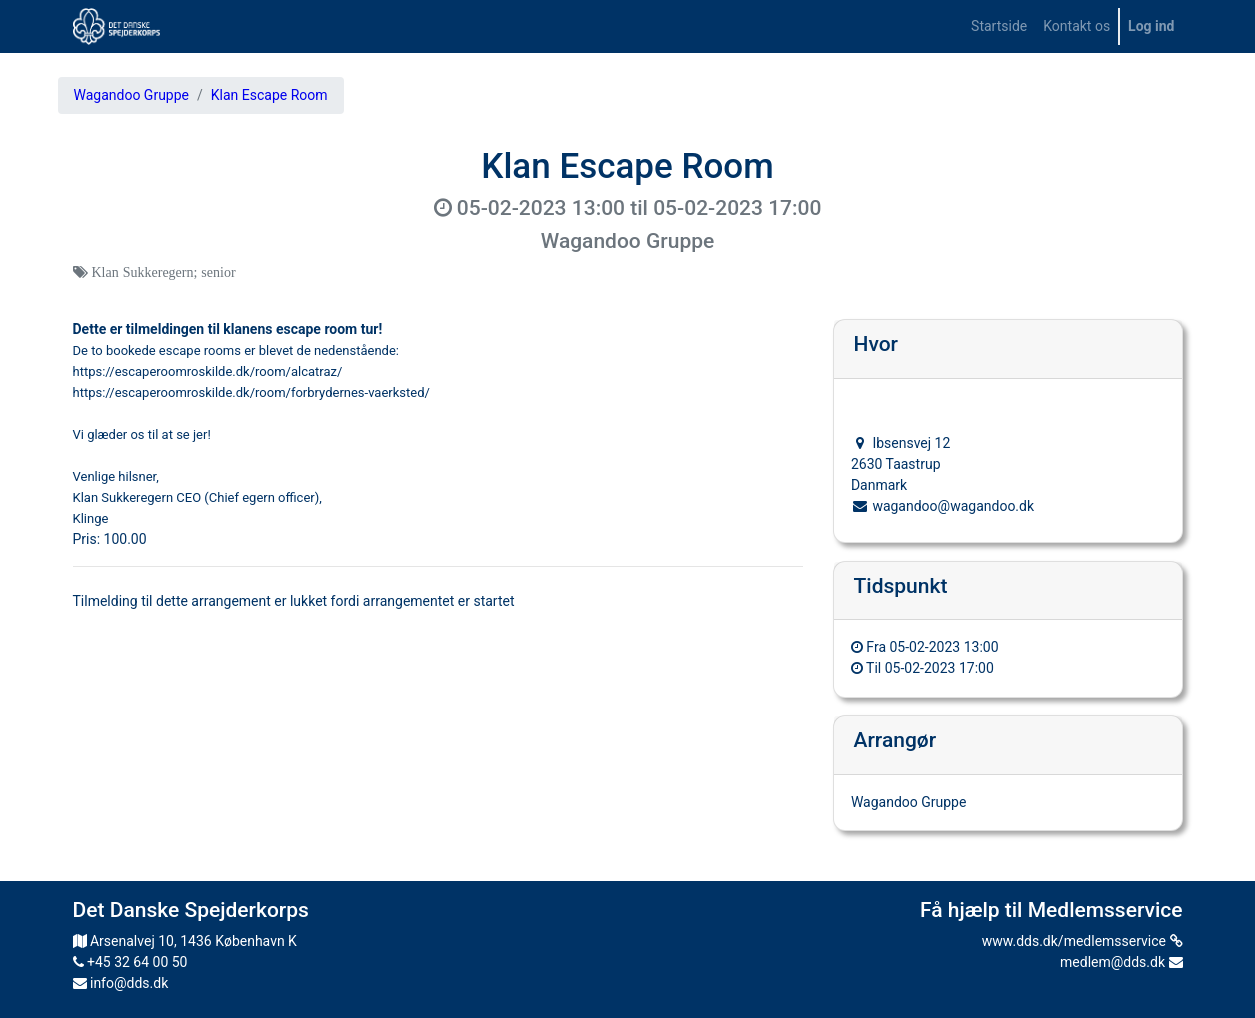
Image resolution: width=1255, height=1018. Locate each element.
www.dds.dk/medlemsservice (1082, 941)
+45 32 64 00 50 (130, 962)
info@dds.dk (121, 983)
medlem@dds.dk (1121, 962)
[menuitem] (999, 26)
